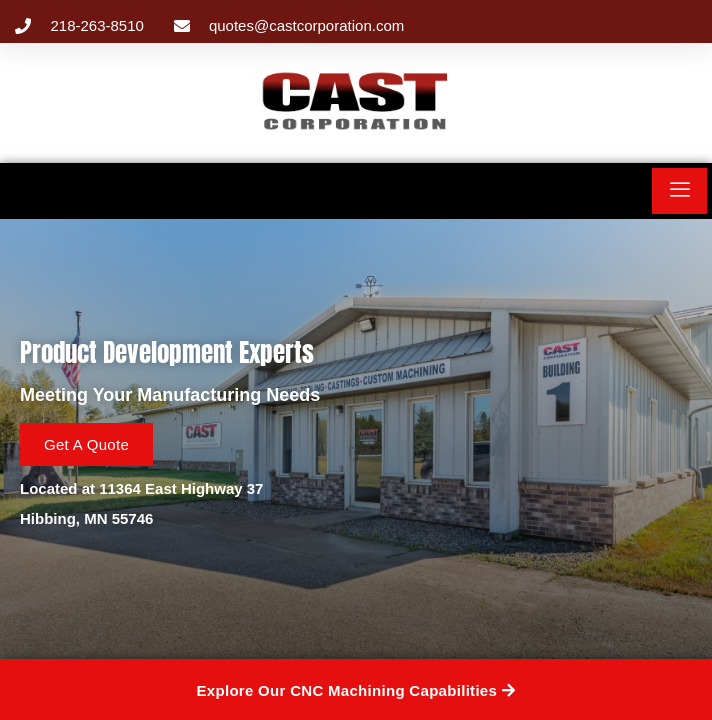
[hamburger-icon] (679, 191)
